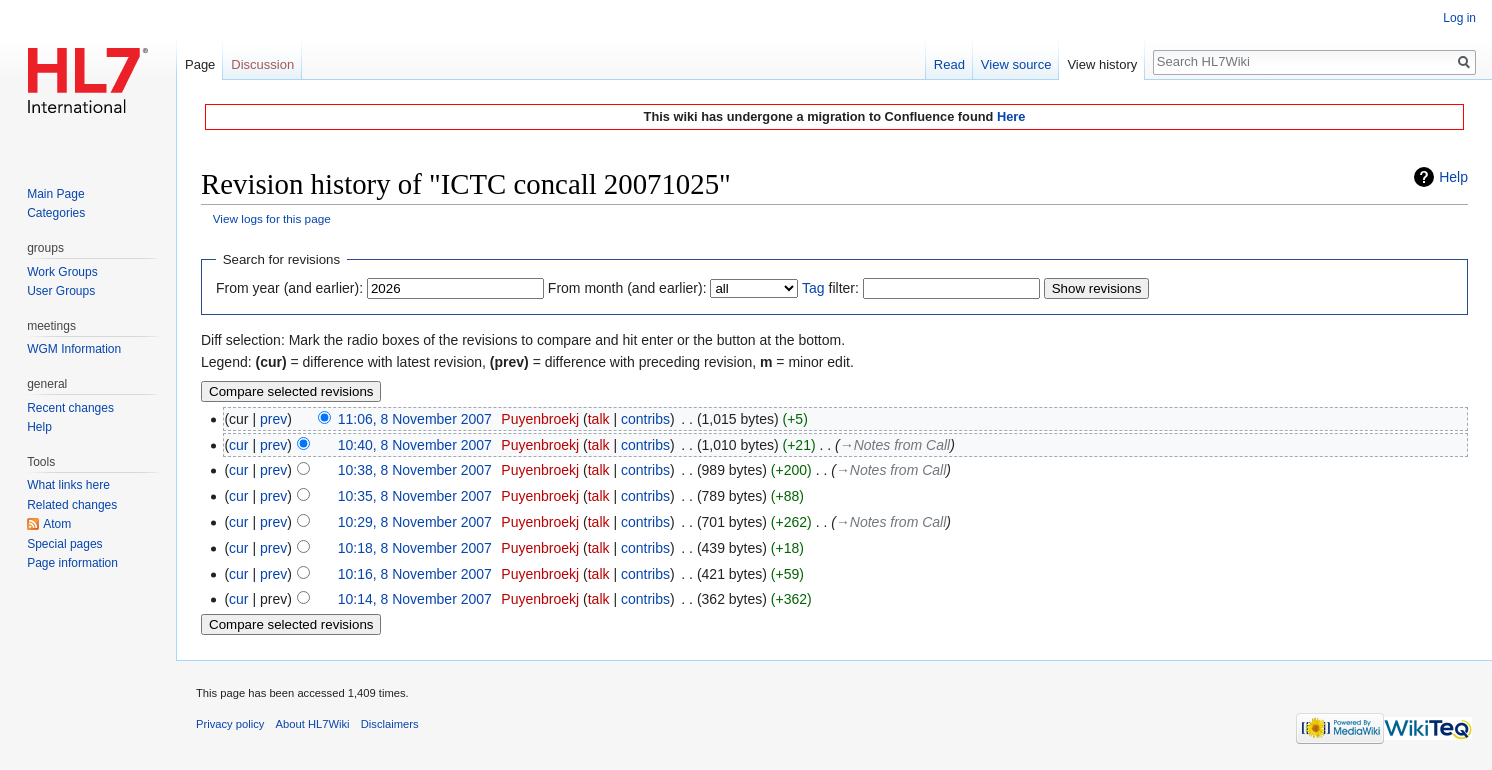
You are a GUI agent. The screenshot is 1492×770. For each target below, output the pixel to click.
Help (1453, 177)
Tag (813, 288)
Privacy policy (230, 724)
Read (949, 64)
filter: (830, 288)
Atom (57, 524)
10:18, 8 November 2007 (415, 548)
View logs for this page (272, 218)
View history (1102, 64)
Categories (56, 213)
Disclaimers (390, 724)
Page (200, 64)
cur (238, 445)
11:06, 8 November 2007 (415, 419)
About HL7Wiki (313, 724)
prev (273, 419)
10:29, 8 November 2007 (415, 522)
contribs (645, 419)
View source (1016, 64)
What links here (68, 485)
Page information (72, 563)
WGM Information (74, 349)
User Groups (61, 291)
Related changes (72, 505)
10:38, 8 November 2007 (415, 470)
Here (1011, 116)
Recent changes (70, 408)
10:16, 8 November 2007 (415, 574)
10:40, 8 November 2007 (415, 445)
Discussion (262, 64)
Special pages (64, 544)
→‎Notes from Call (895, 445)
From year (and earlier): (289, 288)
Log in (1459, 18)
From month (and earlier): (627, 288)
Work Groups (62, 272)
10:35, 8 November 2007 (415, 496)
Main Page (55, 194)
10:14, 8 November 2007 (415, 599)
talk (599, 419)
